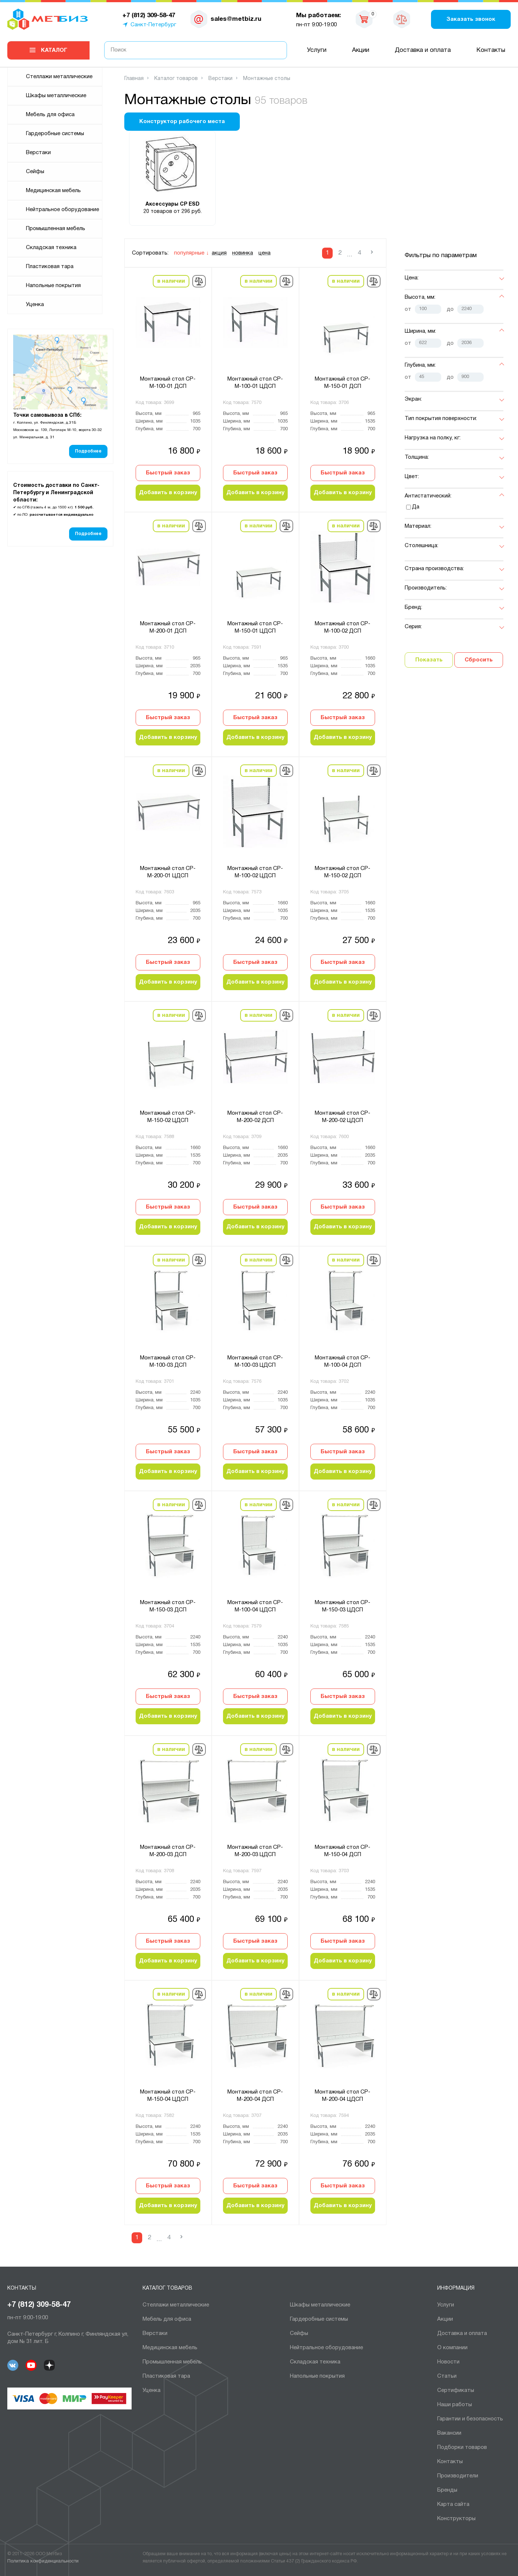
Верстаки (38, 152)
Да (415, 507)
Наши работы (454, 2404)
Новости (448, 2362)
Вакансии (449, 2433)
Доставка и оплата (423, 50)
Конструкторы (456, 2518)
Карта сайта (453, 2504)
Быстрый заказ (168, 473)
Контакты (490, 50)
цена (264, 253)
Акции (360, 50)
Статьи (447, 2376)
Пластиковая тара (49, 266)
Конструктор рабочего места (182, 121)
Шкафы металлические (56, 95)
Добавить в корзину (168, 492)
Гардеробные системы (55, 133)
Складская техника (51, 247)
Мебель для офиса (50, 114)
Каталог (54, 50)
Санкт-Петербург (153, 24)
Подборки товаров (462, 2447)
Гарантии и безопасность (470, 2419)
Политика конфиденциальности (43, 2561)
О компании (452, 2347)
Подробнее (88, 451)
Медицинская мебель (53, 190)
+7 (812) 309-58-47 (39, 2305)
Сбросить (479, 660)
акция (219, 253)
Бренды (447, 2490)
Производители (457, 2475)
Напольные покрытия (53, 285)
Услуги (316, 50)
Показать (429, 660)
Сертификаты (455, 2390)
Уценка (35, 304)
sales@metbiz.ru (236, 19)
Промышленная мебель (55, 228)
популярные (189, 253)
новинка (242, 253)
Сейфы (35, 171)
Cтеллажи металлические (59, 76)
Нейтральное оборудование (62, 209)
